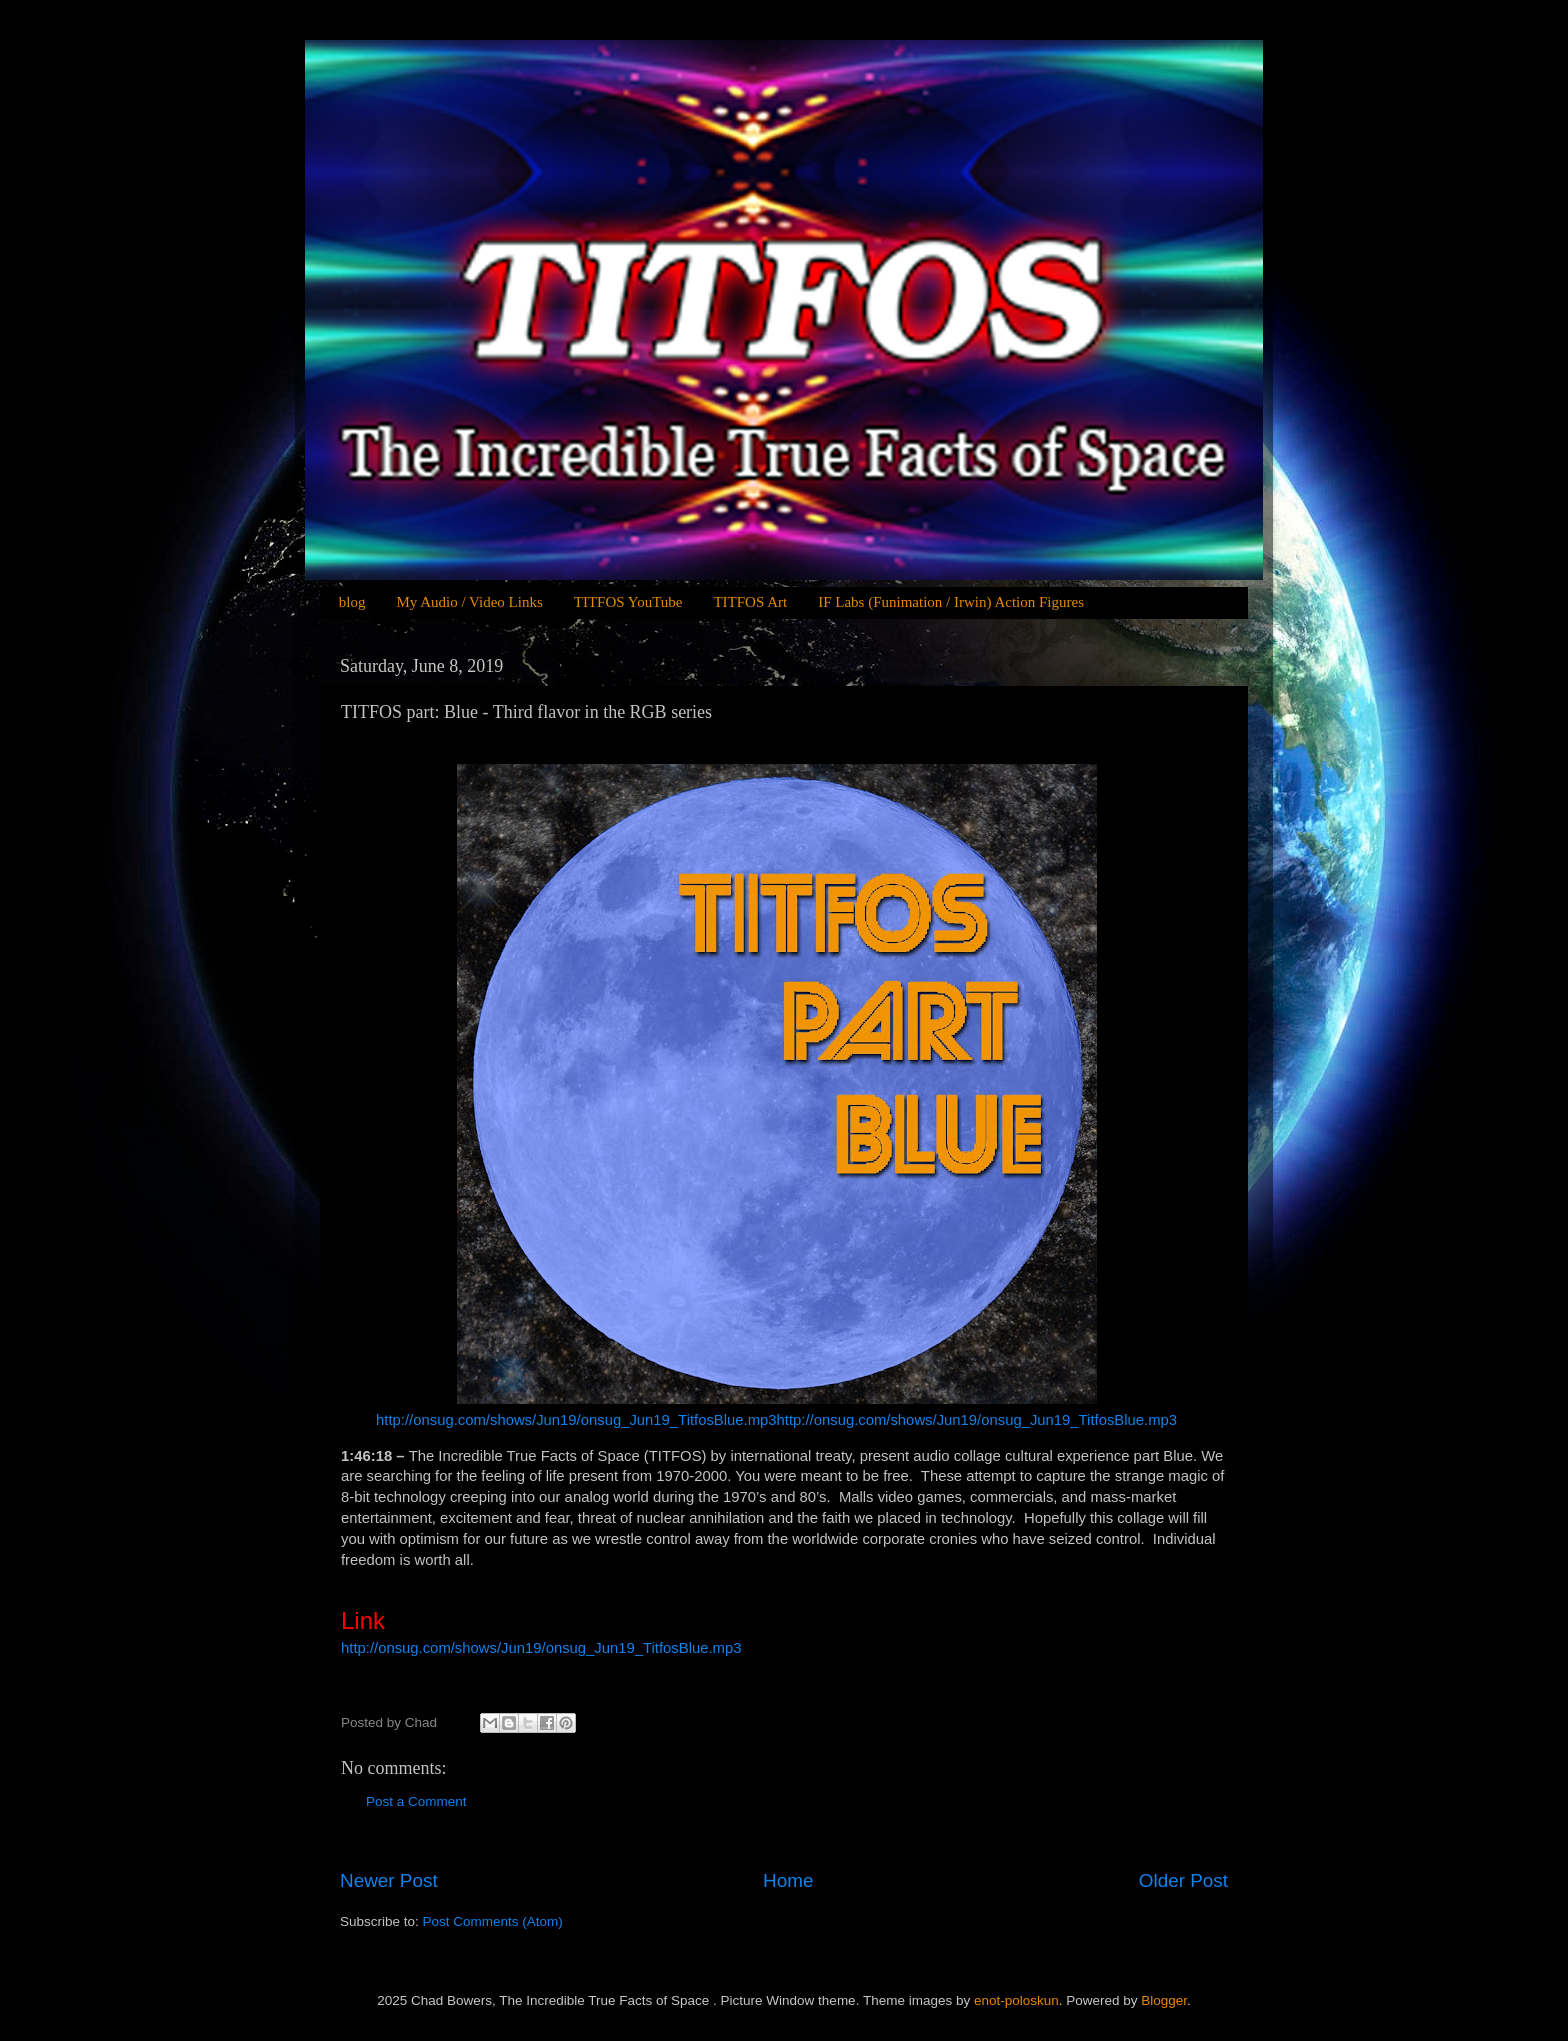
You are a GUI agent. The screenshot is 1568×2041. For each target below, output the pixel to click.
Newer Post (389, 1880)
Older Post (1183, 1880)
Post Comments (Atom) (493, 1921)
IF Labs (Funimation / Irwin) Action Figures (951, 602)
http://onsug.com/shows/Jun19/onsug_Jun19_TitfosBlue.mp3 (576, 1420)
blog (352, 602)
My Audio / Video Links (469, 602)
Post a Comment (416, 1801)
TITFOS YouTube (628, 602)
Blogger (1164, 2000)
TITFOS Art (750, 602)
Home (788, 1880)
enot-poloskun (1016, 2000)
